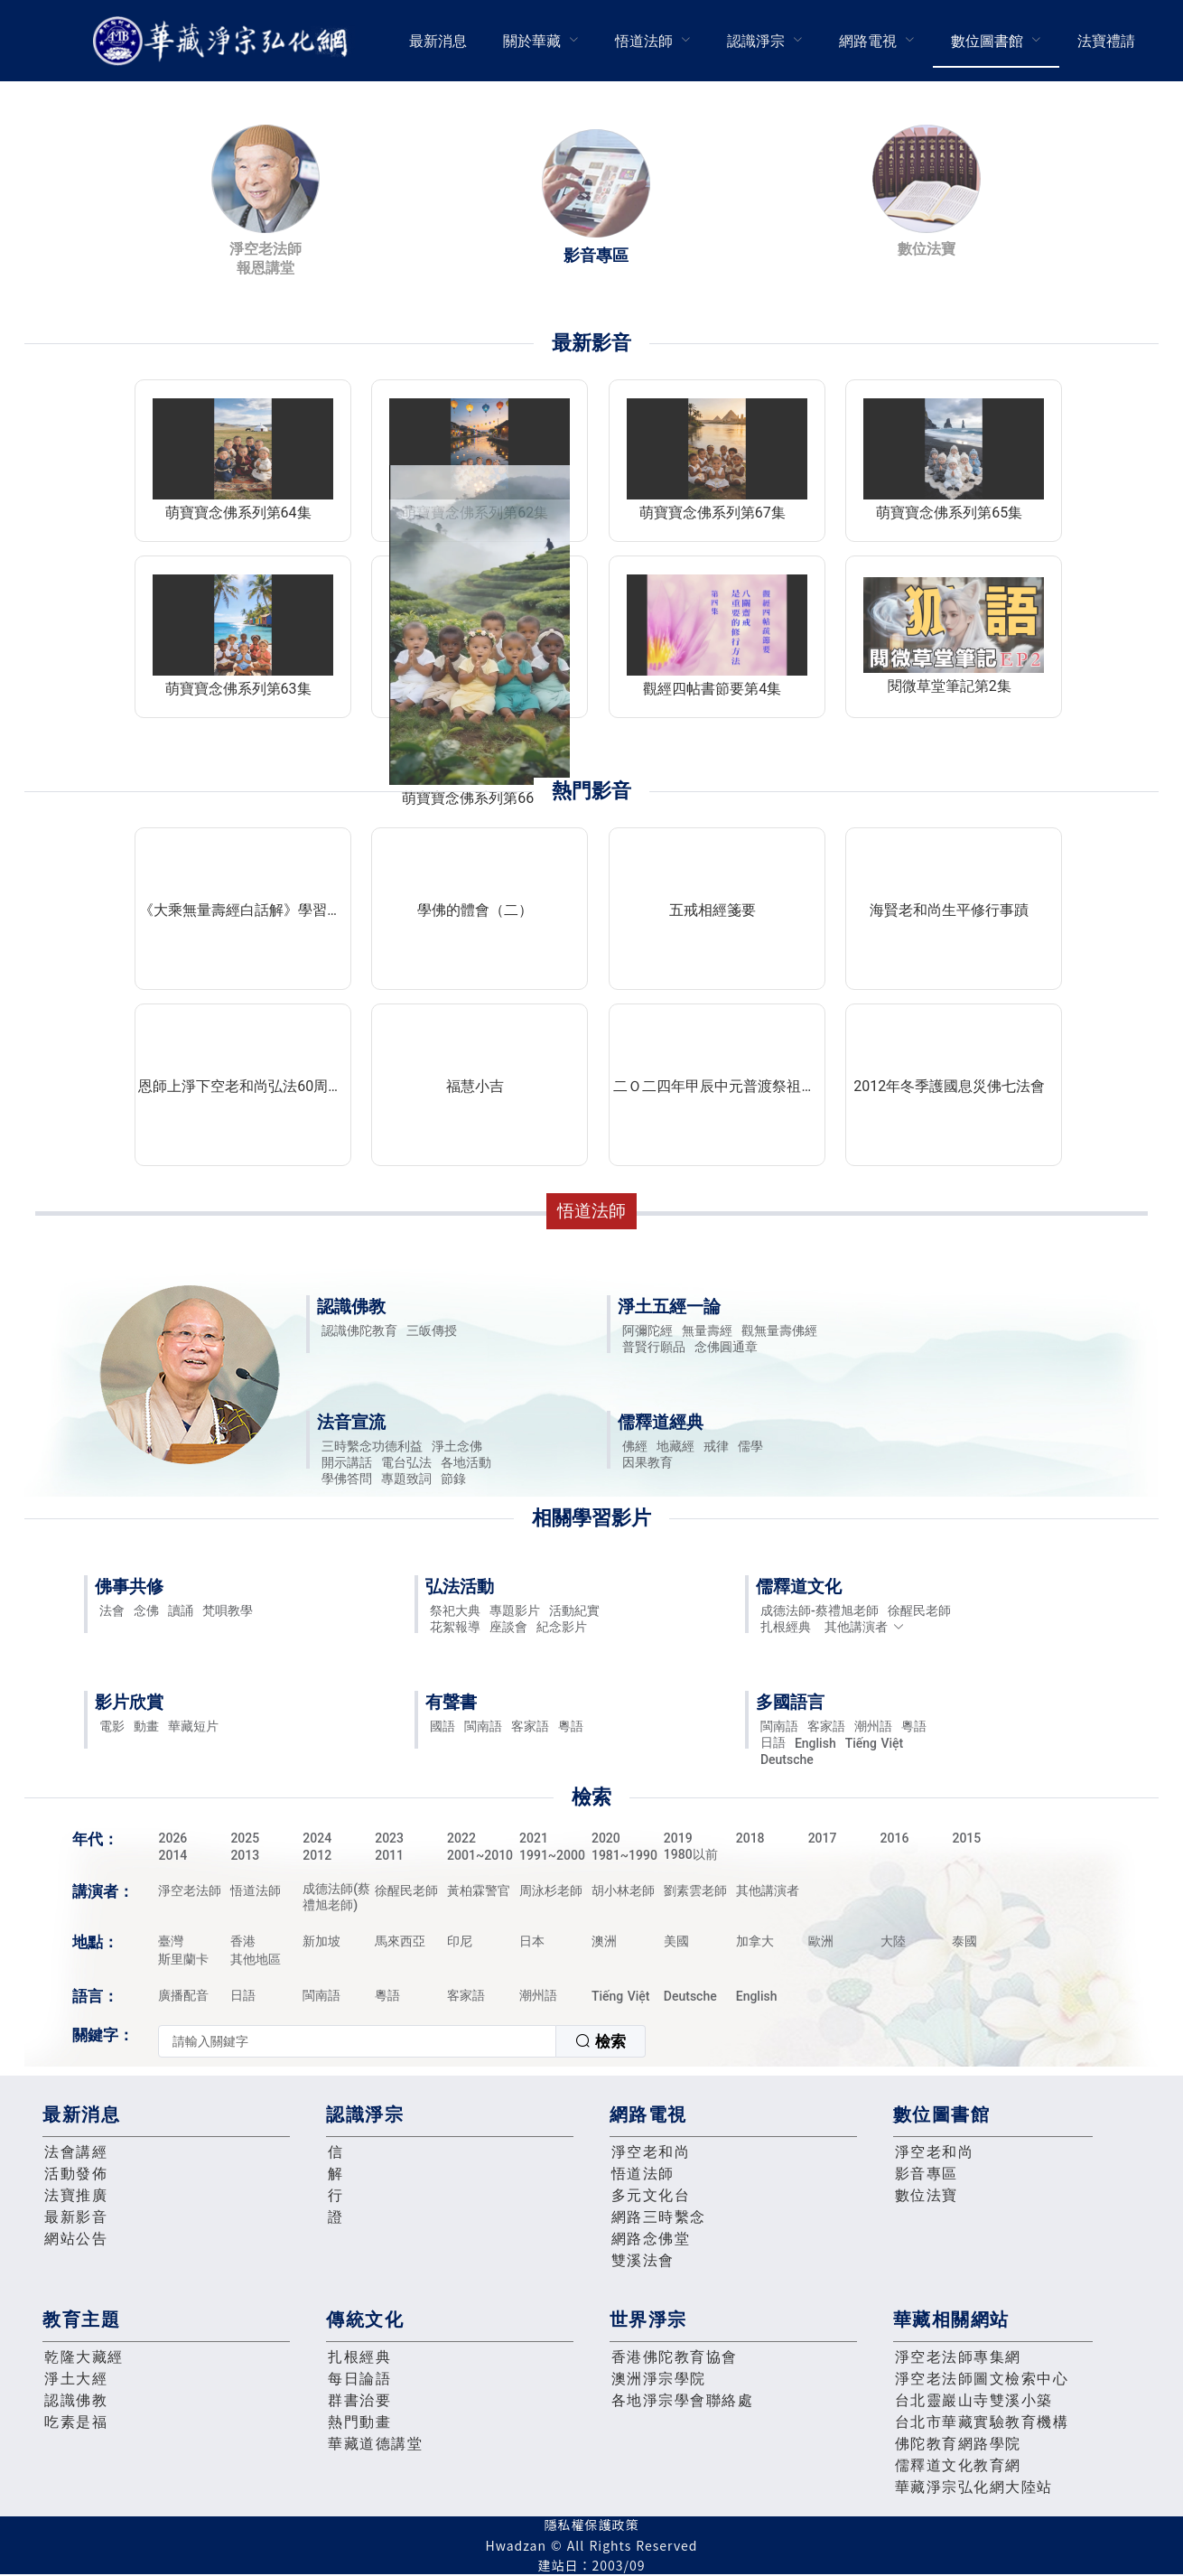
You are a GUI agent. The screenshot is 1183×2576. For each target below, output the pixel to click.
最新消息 (438, 41)
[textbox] (357, 2041)
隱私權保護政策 (592, 2524)
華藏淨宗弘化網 (224, 41)
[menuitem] (438, 41)
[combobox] (402, 2041)
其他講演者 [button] (864, 1626)
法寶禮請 (1106, 41)
